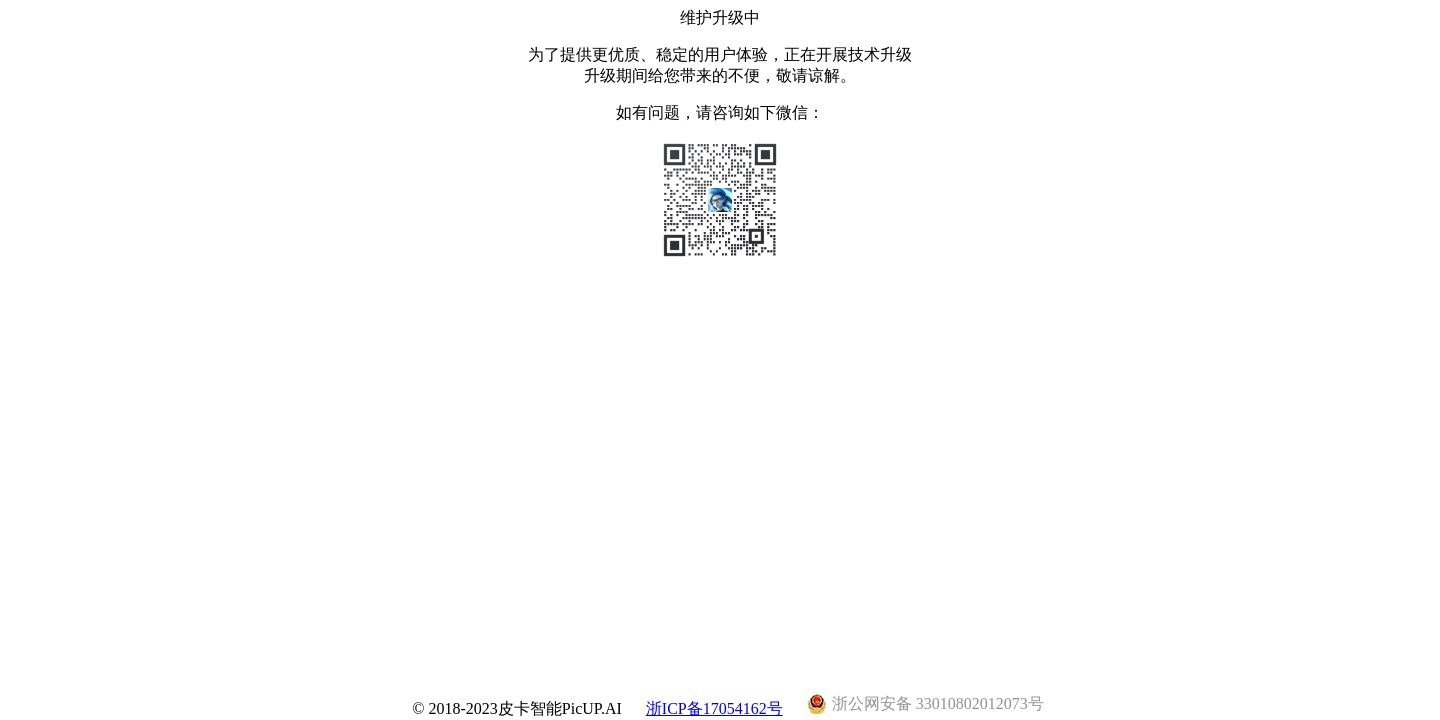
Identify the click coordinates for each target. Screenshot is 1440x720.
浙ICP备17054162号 (714, 708)
